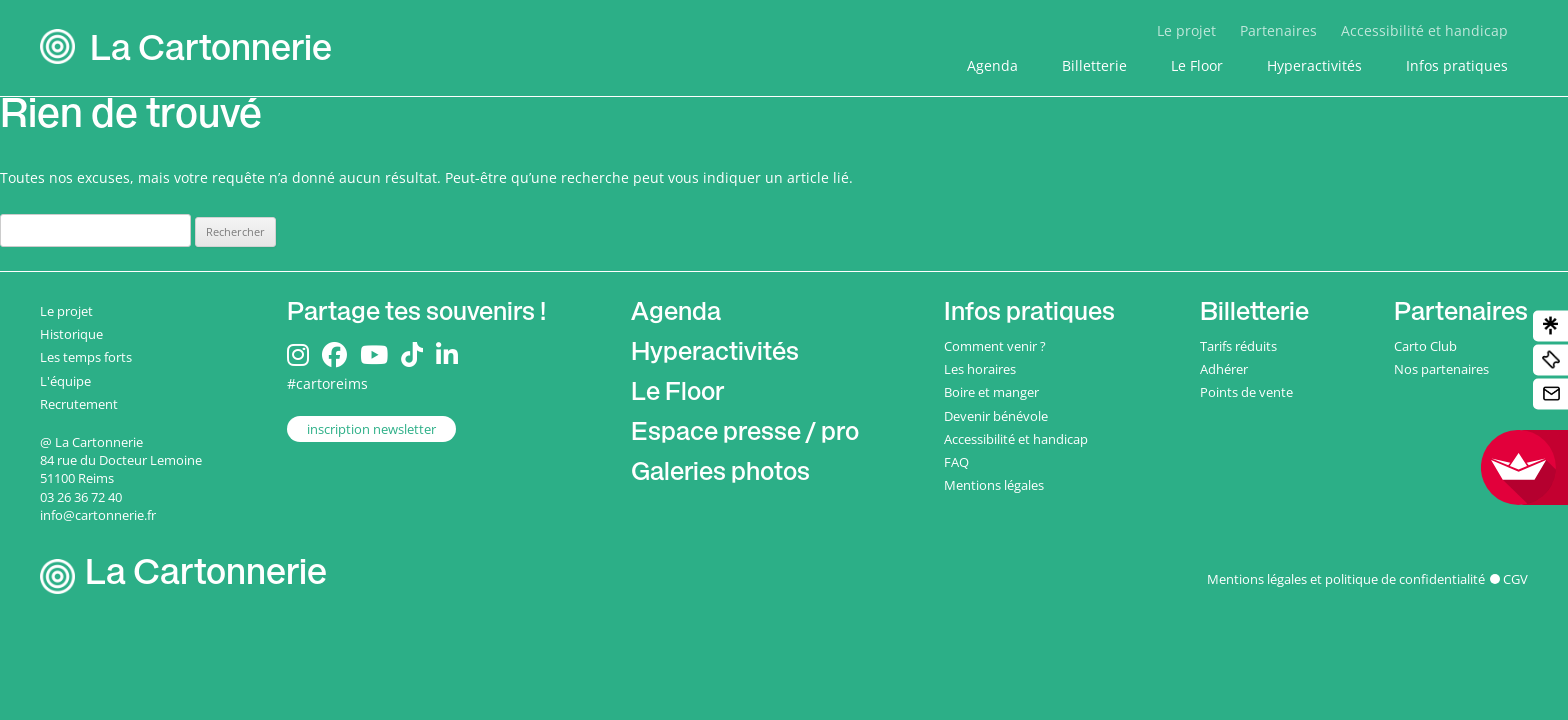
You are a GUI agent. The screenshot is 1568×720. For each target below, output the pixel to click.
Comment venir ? (995, 346)
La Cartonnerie (211, 52)
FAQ (956, 462)
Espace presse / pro (745, 434)
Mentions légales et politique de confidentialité (1346, 579)
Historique (71, 334)
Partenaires (1278, 30)
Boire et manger (991, 392)
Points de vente (1246, 392)
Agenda (992, 65)
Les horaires (980, 369)
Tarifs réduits (1238, 346)
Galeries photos (720, 474)
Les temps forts (86, 357)
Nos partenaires (1441, 369)
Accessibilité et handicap (1424, 30)
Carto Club (1425, 346)
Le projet (1186, 30)
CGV (1515, 579)
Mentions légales (994, 485)
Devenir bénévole (996, 416)
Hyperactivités (1314, 65)
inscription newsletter (371, 429)
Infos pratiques (1457, 65)
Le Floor (1197, 65)
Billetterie (1094, 65)
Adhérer (1224, 369)
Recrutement (79, 404)
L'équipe (65, 381)
